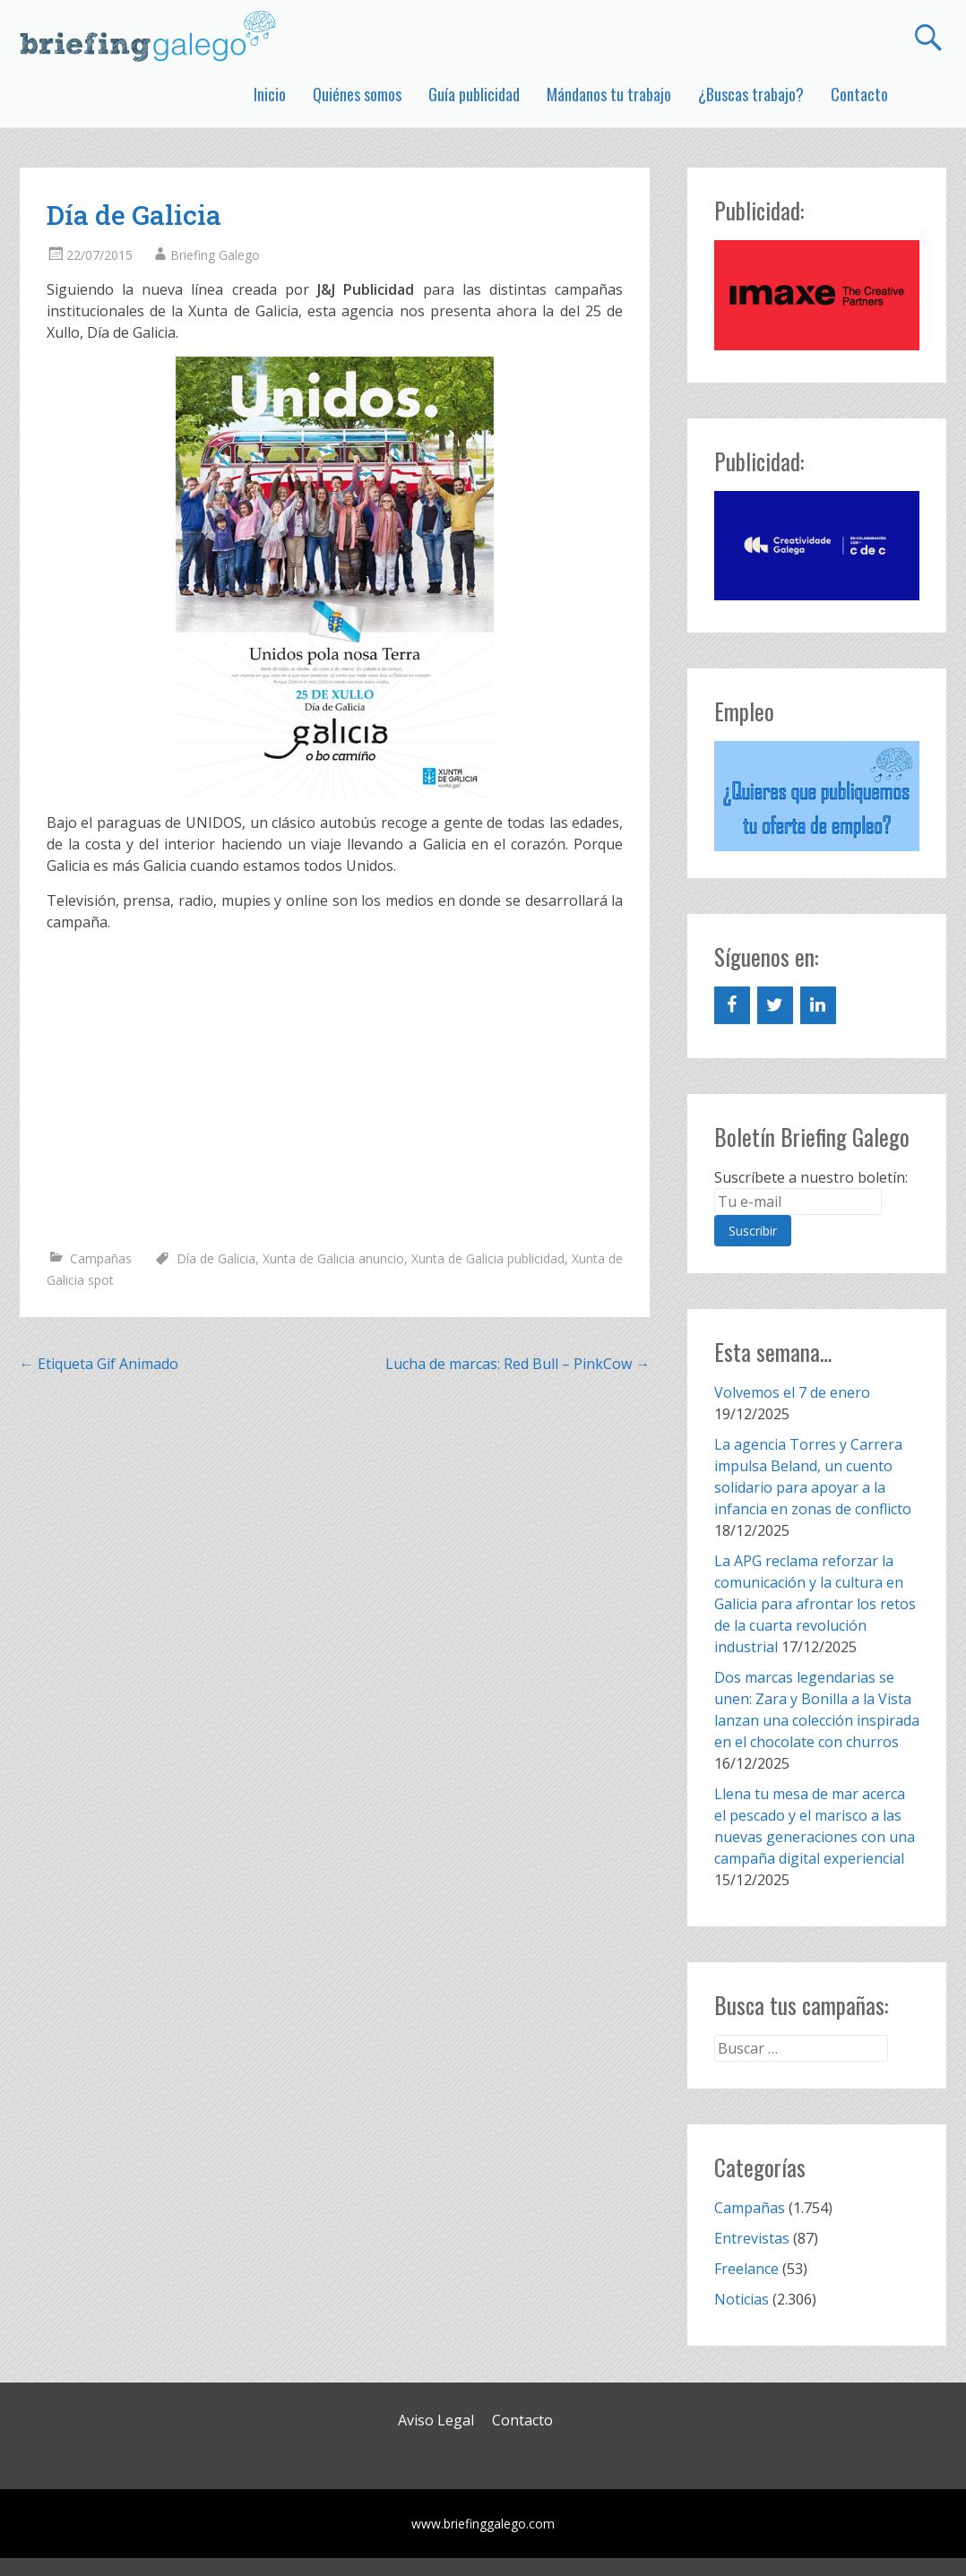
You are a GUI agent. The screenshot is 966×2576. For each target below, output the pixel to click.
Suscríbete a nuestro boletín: (811, 1177)
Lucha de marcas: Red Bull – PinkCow (517, 1364)
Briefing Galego (215, 254)
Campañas (101, 1258)
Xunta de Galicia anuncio (333, 1258)
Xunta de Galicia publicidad (488, 1258)
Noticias (741, 2299)
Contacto (859, 94)
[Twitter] (775, 1005)
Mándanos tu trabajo (609, 94)
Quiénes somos (357, 94)
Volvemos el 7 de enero (792, 1392)
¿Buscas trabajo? (751, 94)
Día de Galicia (216, 1258)
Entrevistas (751, 2238)
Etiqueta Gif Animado (99, 1364)
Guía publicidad (474, 94)
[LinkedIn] (818, 1005)
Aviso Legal (436, 2420)
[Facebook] (732, 1005)
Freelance (746, 2269)
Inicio (270, 94)
